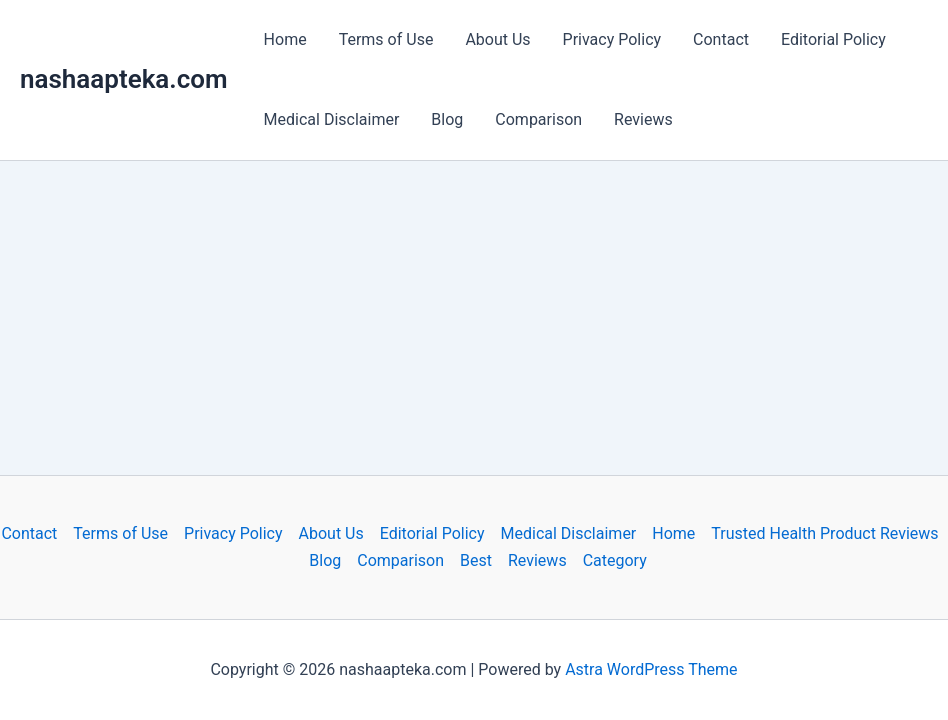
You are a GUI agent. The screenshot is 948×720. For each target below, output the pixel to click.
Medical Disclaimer (332, 119)
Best (476, 560)
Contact (721, 39)
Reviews (643, 119)
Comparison (538, 119)
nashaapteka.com (124, 79)
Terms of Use (386, 39)
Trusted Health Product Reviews (824, 533)
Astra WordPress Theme (651, 669)
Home (285, 39)
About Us (497, 39)
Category (615, 560)
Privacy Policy (612, 39)
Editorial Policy (833, 39)
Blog (447, 119)
